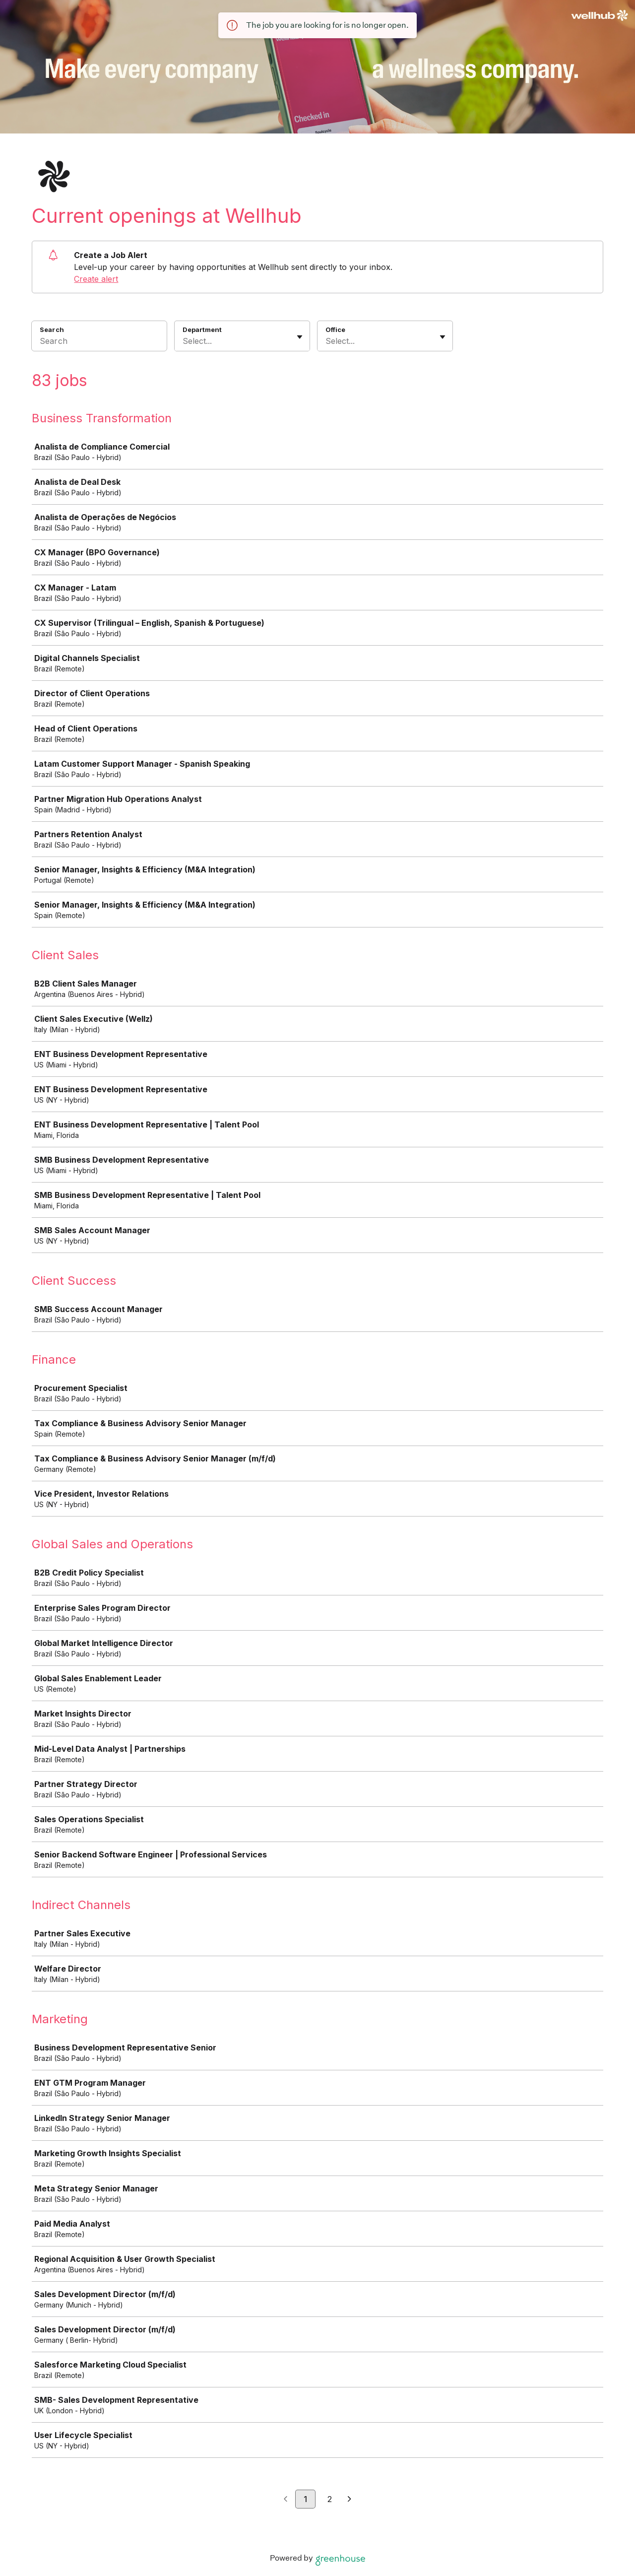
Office (335, 329)
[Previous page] (285, 2500)
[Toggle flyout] (300, 337)
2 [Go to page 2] (329, 2499)
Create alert (96, 279)
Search (52, 329)
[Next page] (349, 2500)
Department (202, 329)
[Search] (99, 342)
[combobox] (184, 340)
